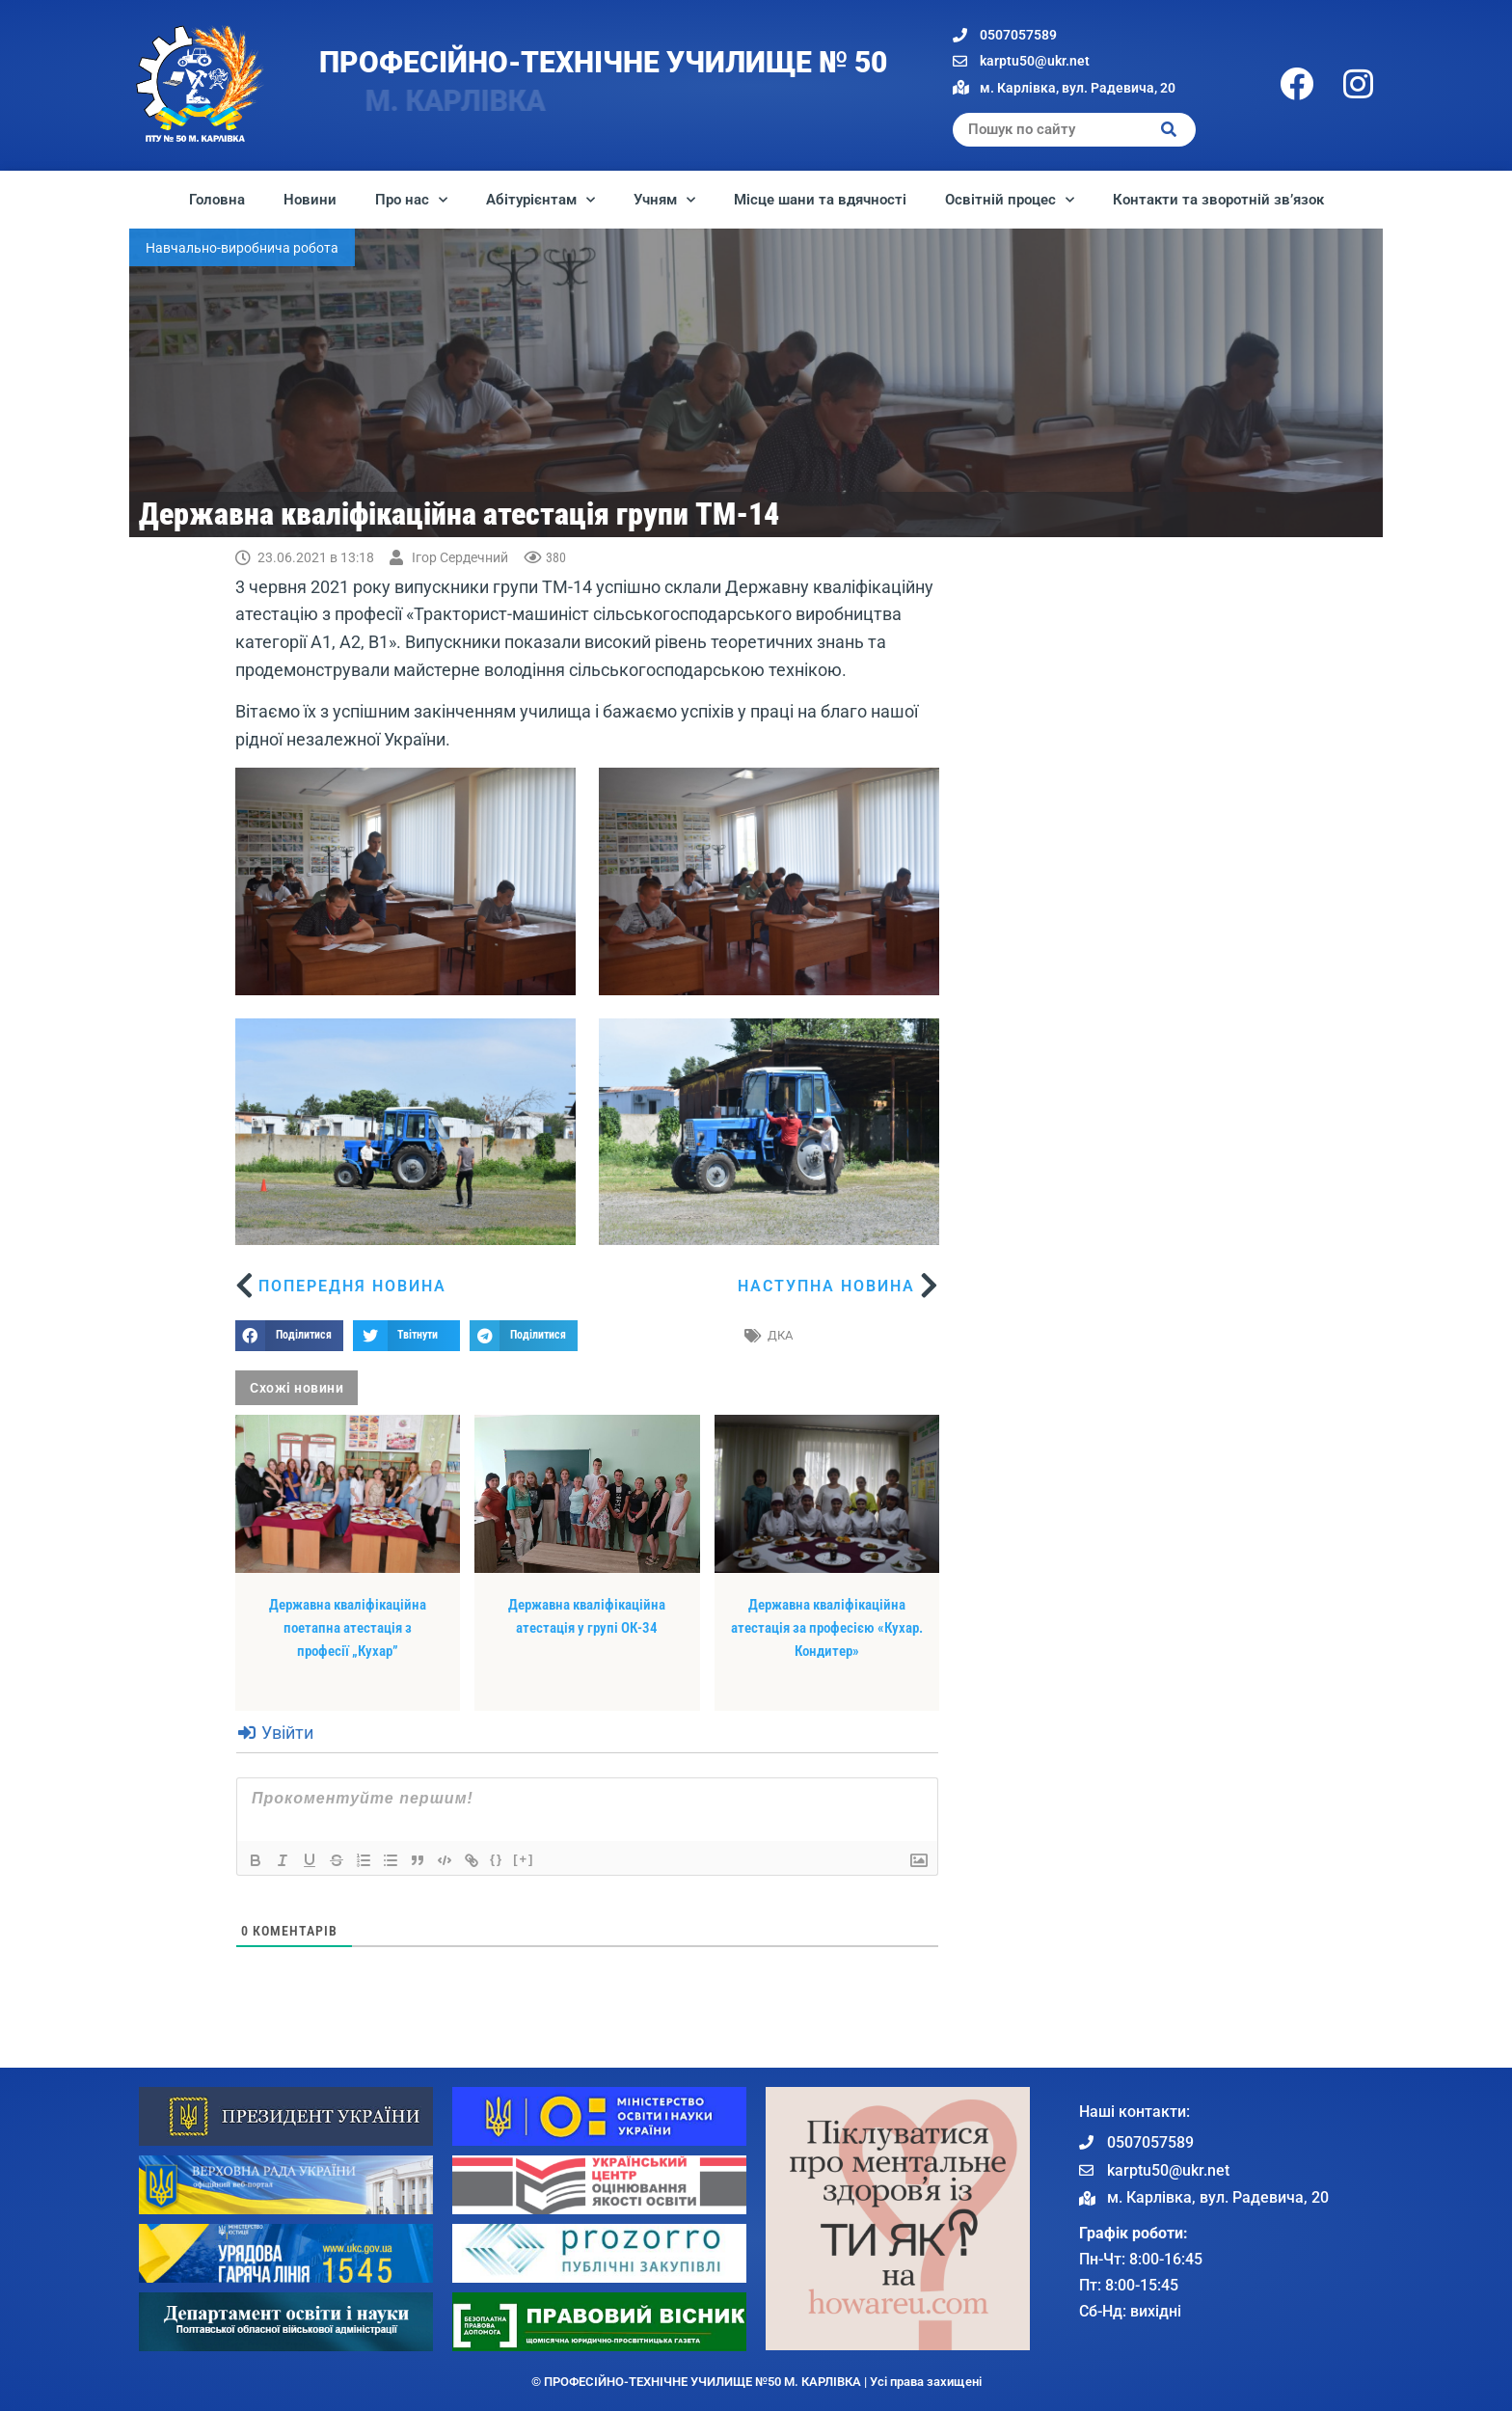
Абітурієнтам (540, 200)
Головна (217, 199)
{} (496, 1859)
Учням (664, 200)
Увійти (275, 1732)
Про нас (411, 200)
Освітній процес (1009, 200)
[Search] (1170, 130)
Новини (310, 199)
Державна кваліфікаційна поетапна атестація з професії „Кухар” (347, 1628)
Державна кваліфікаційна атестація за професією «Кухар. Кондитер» (827, 1628)
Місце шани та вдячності (820, 199)
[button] (289, 1335)
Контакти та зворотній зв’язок (1218, 199)
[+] (523, 1859)
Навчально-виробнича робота (242, 248)
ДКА (780, 1335)
